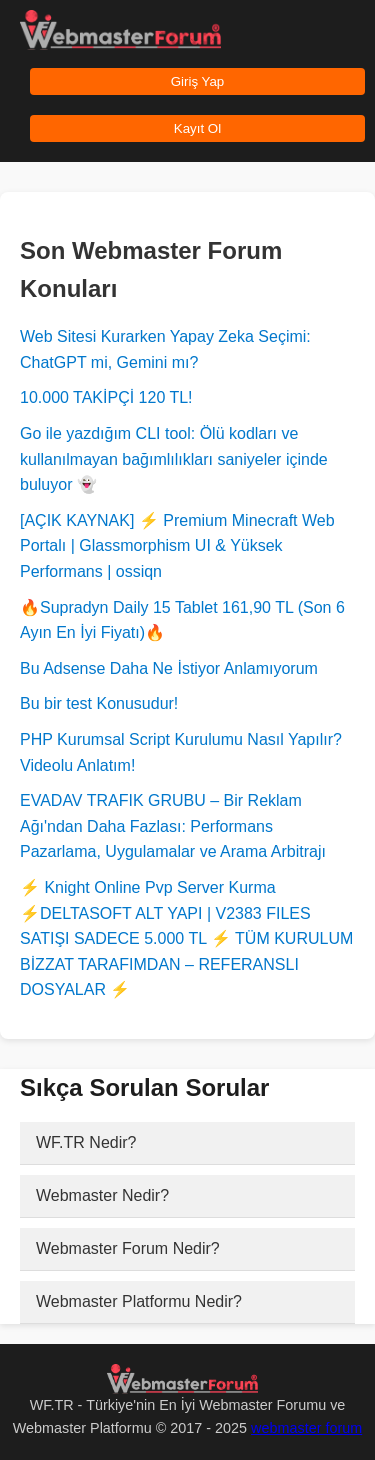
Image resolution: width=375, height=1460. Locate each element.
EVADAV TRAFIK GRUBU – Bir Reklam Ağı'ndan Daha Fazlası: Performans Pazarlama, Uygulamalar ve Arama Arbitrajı (173, 826)
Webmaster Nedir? (102, 1195)
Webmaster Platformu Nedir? (139, 1301)
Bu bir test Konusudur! (99, 703)
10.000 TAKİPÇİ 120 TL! (106, 397)
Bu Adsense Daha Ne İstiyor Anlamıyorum (169, 668)
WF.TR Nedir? (86, 1142)
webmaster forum (306, 1428)
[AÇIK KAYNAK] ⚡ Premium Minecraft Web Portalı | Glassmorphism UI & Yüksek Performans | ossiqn (177, 546)
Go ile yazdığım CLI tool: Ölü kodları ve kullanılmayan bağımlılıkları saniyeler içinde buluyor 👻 (174, 459)
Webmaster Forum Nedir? (128, 1248)
